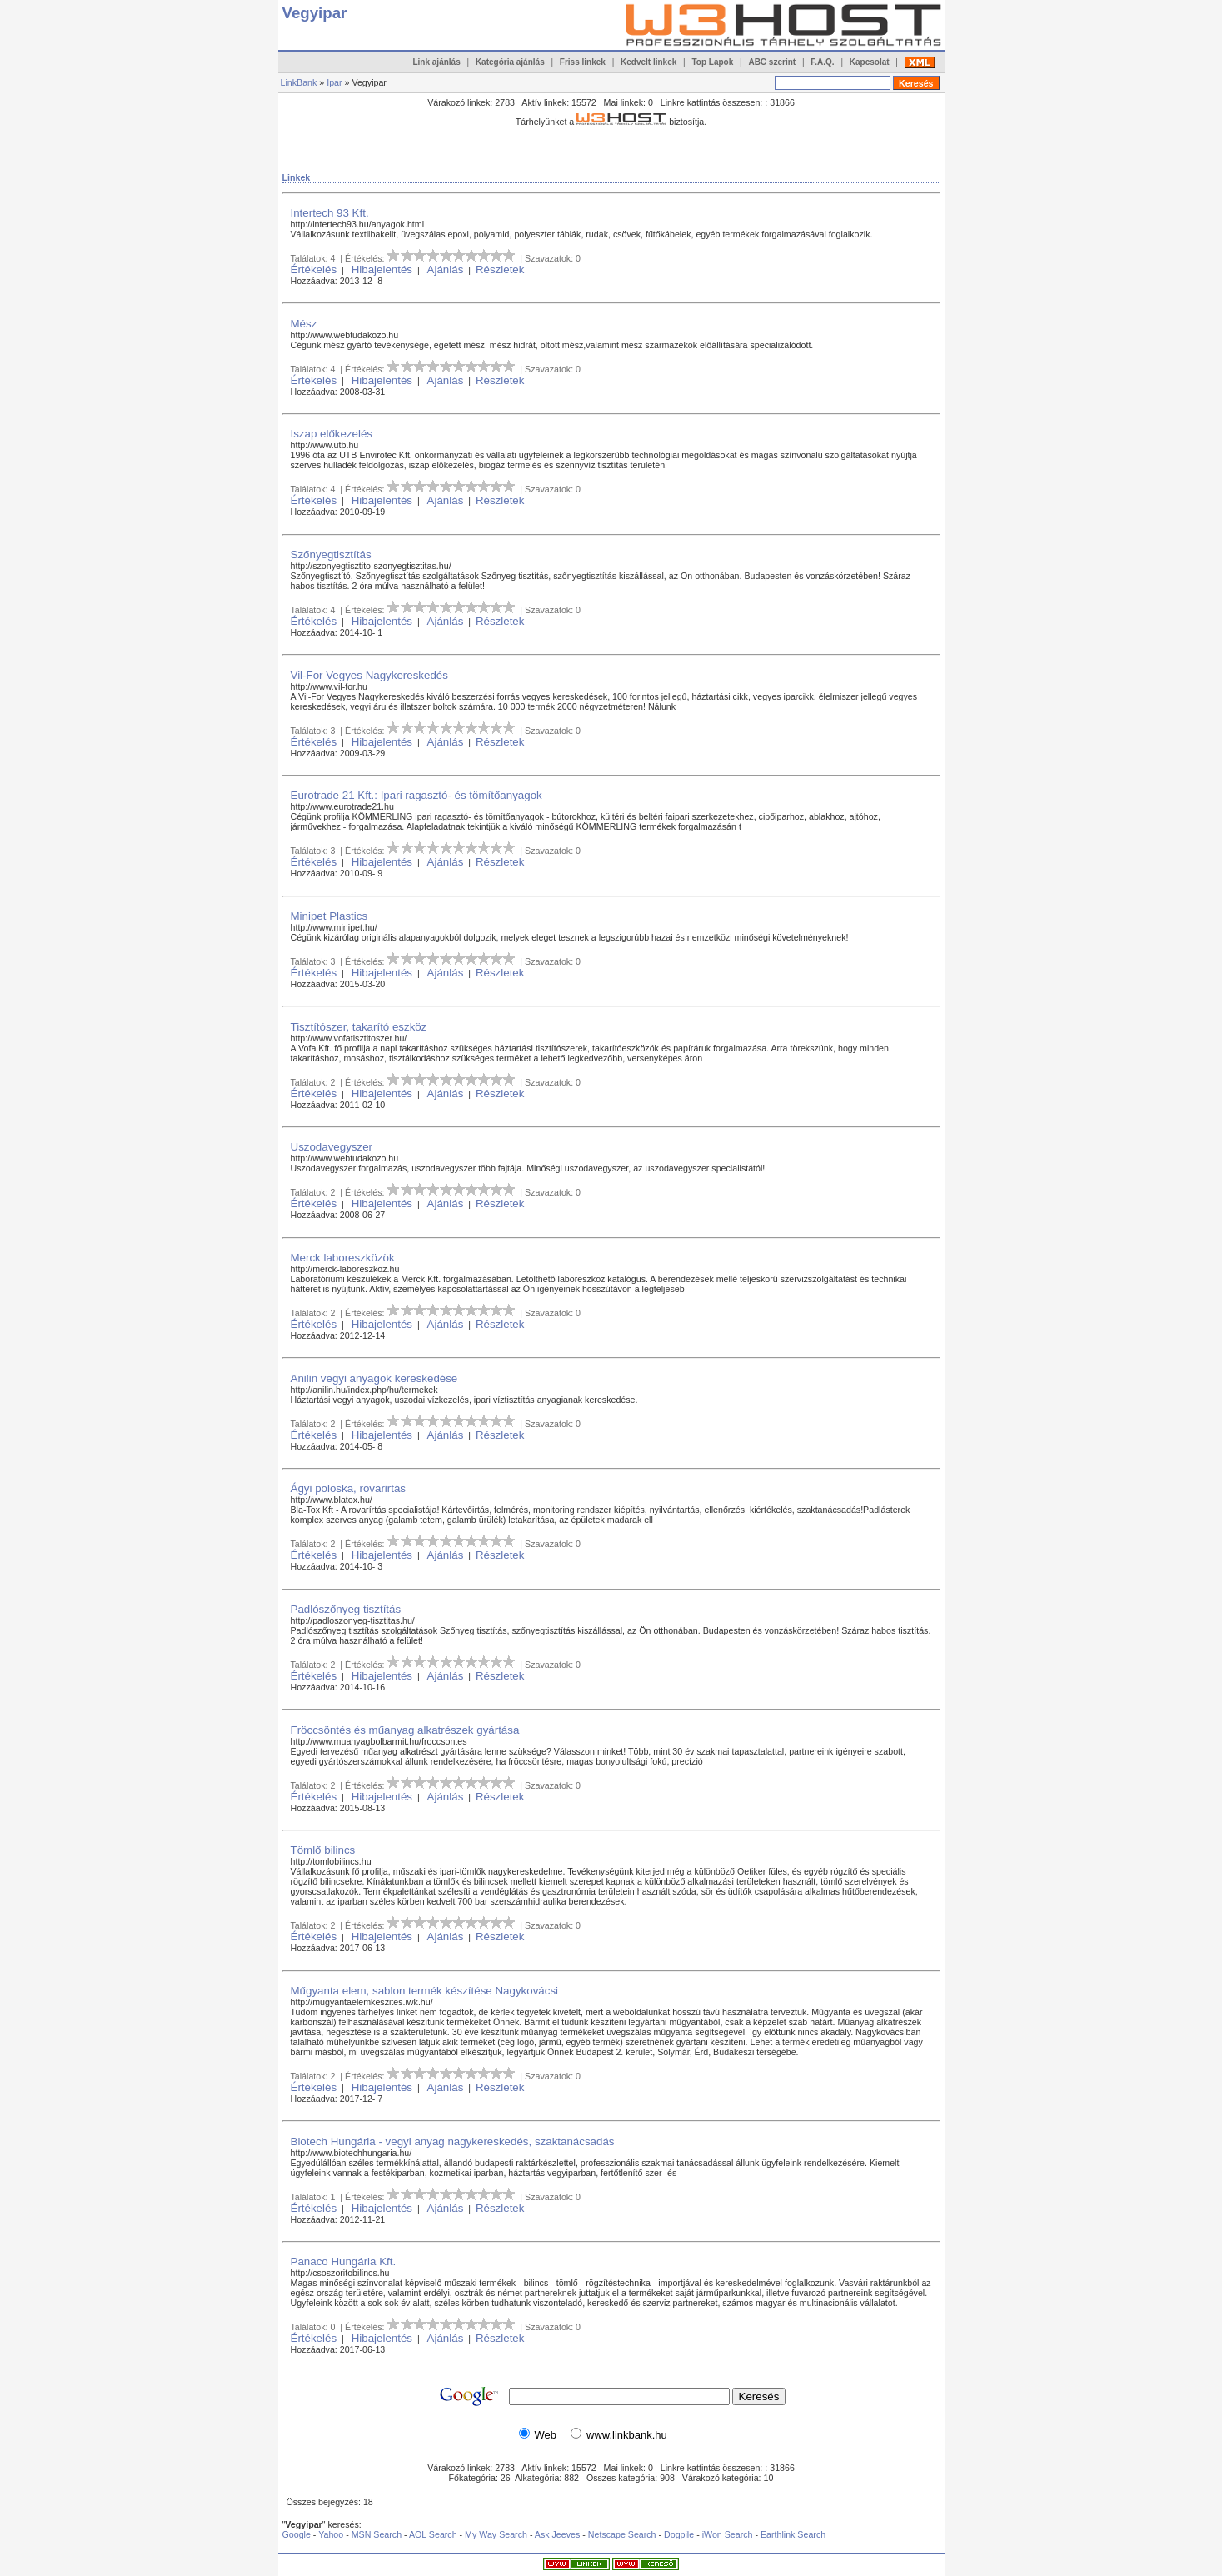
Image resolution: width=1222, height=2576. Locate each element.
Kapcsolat (870, 62)
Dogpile (679, 2534)
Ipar (334, 82)
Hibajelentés (382, 269)
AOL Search (433, 2534)
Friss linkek (583, 62)
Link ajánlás (436, 62)
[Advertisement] (585, 138)
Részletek (500, 269)
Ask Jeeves (558, 2534)
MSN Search (377, 2534)
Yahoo (330, 2534)
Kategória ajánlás (510, 62)
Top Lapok (712, 62)
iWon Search (729, 2534)
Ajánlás (445, 269)
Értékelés (314, 269)
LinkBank (299, 82)
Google (296, 2534)
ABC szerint (772, 62)
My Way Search (496, 2534)
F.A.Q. (822, 62)
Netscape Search (622, 2534)
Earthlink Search (793, 2534)
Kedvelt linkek (648, 62)
